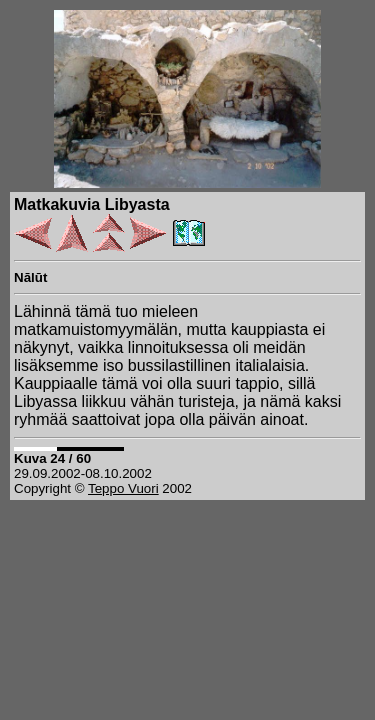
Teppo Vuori (123, 488)
